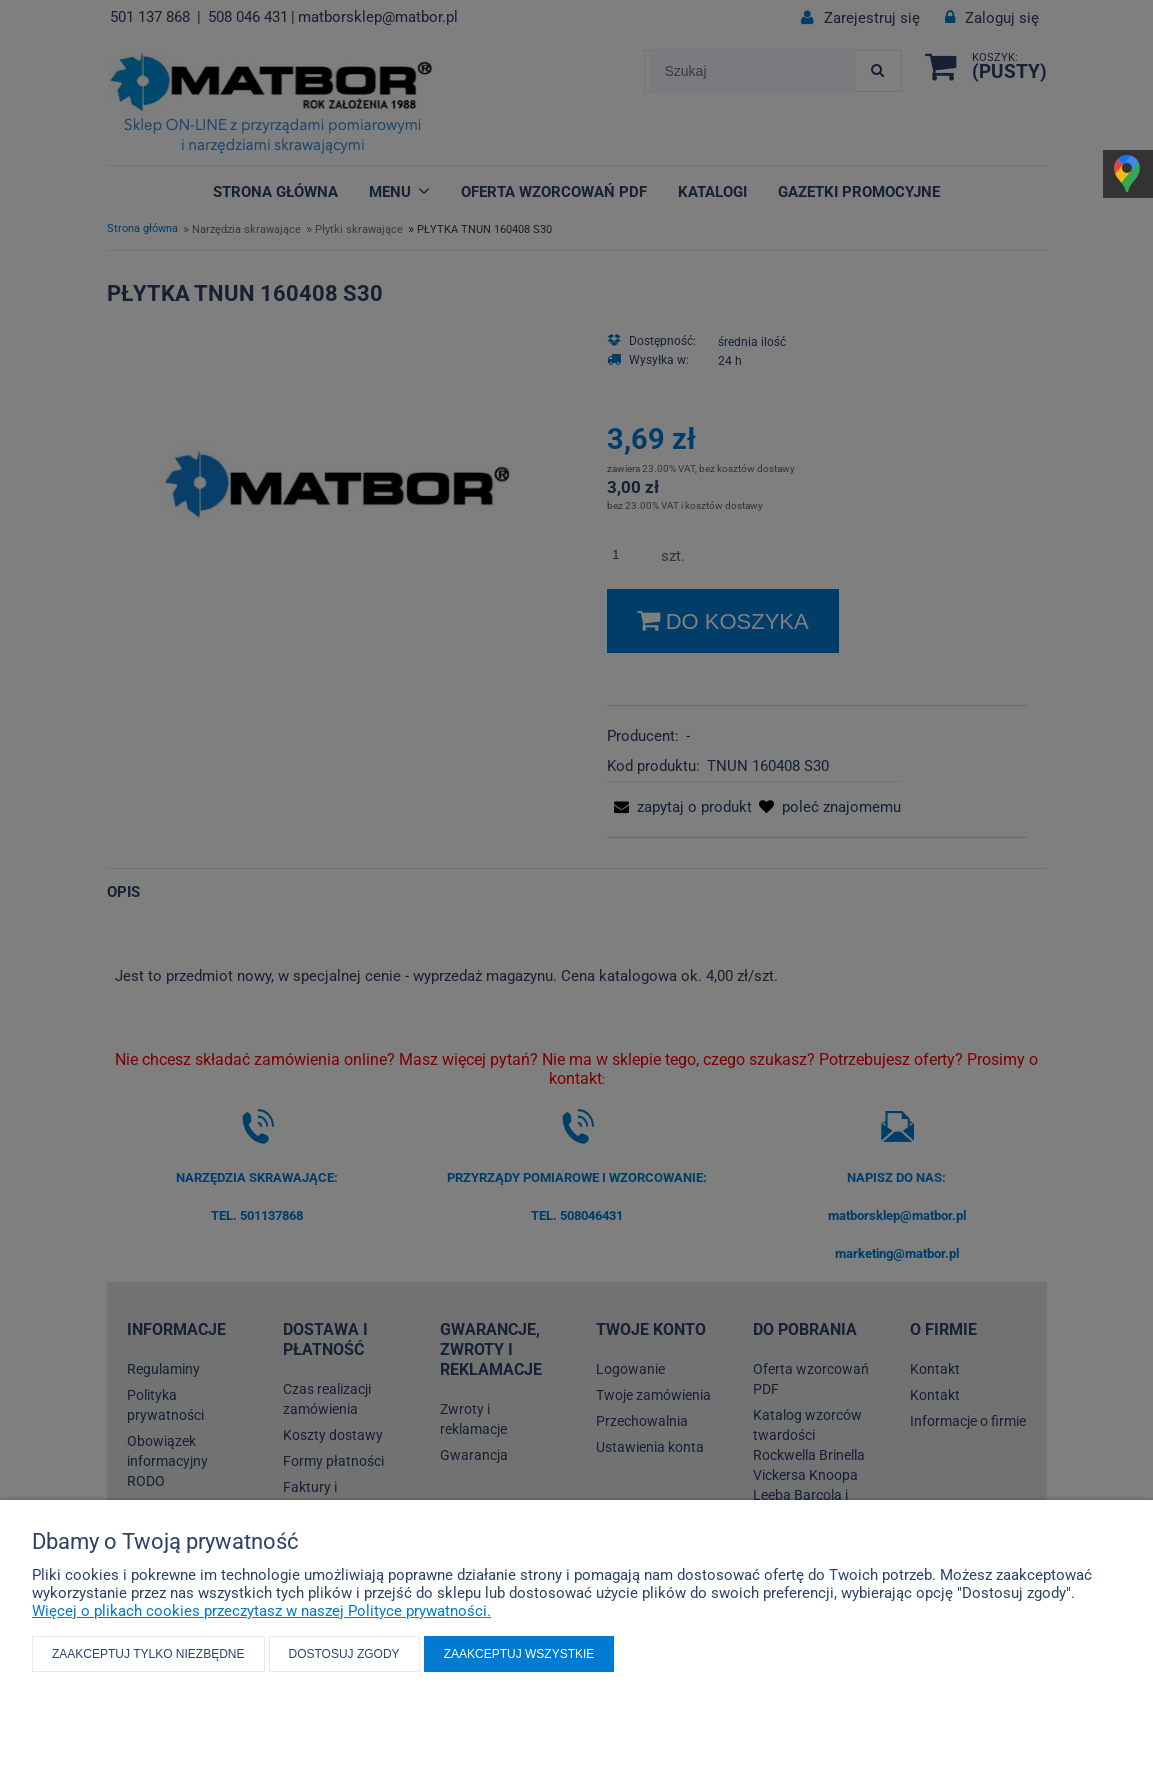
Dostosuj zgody (344, 1654)
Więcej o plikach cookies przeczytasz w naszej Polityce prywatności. (261, 1611)
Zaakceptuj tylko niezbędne (148, 1654)
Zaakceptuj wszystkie (519, 1654)
